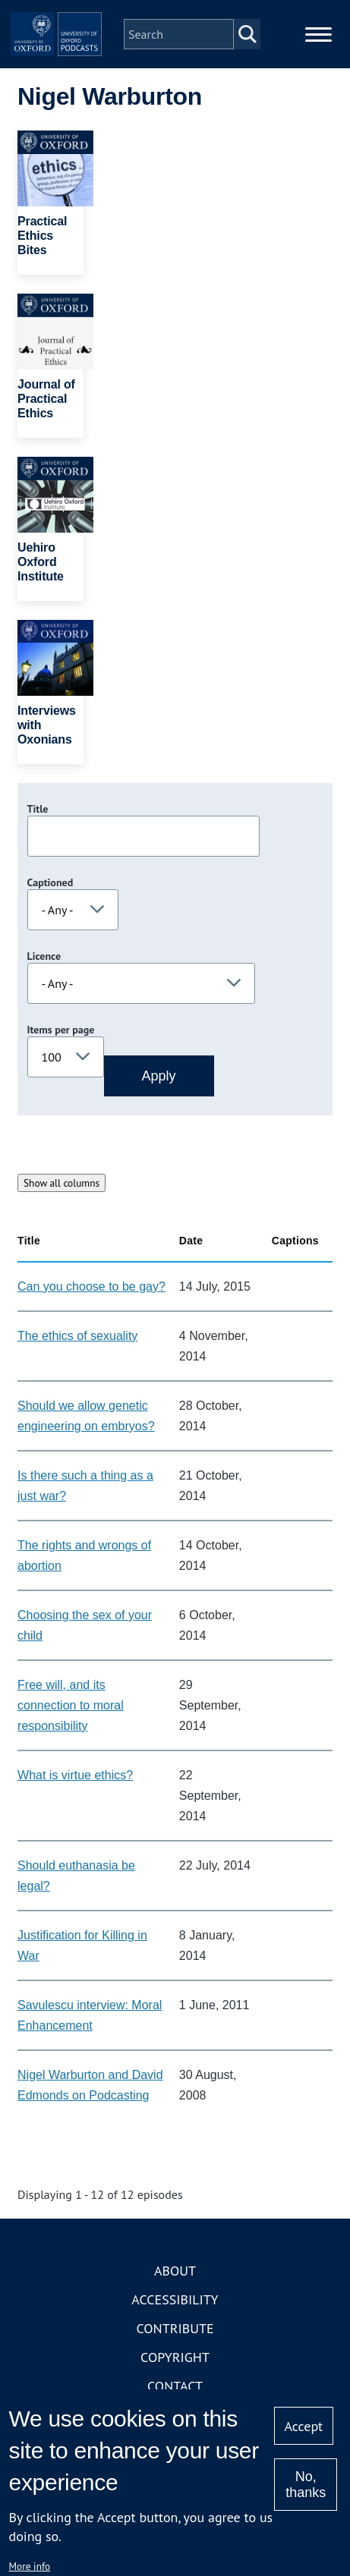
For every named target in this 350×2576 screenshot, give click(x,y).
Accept (304, 2426)
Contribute (174, 2328)
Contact (175, 2386)
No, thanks (305, 2484)
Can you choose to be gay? (91, 1286)
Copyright (175, 2357)
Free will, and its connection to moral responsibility (70, 1705)
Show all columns (61, 1183)
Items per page (61, 1029)
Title (38, 809)
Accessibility (174, 2299)
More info (30, 2566)
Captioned (50, 882)
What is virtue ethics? (75, 1775)
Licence (44, 956)
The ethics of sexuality (77, 1335)
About (175, 2270)
